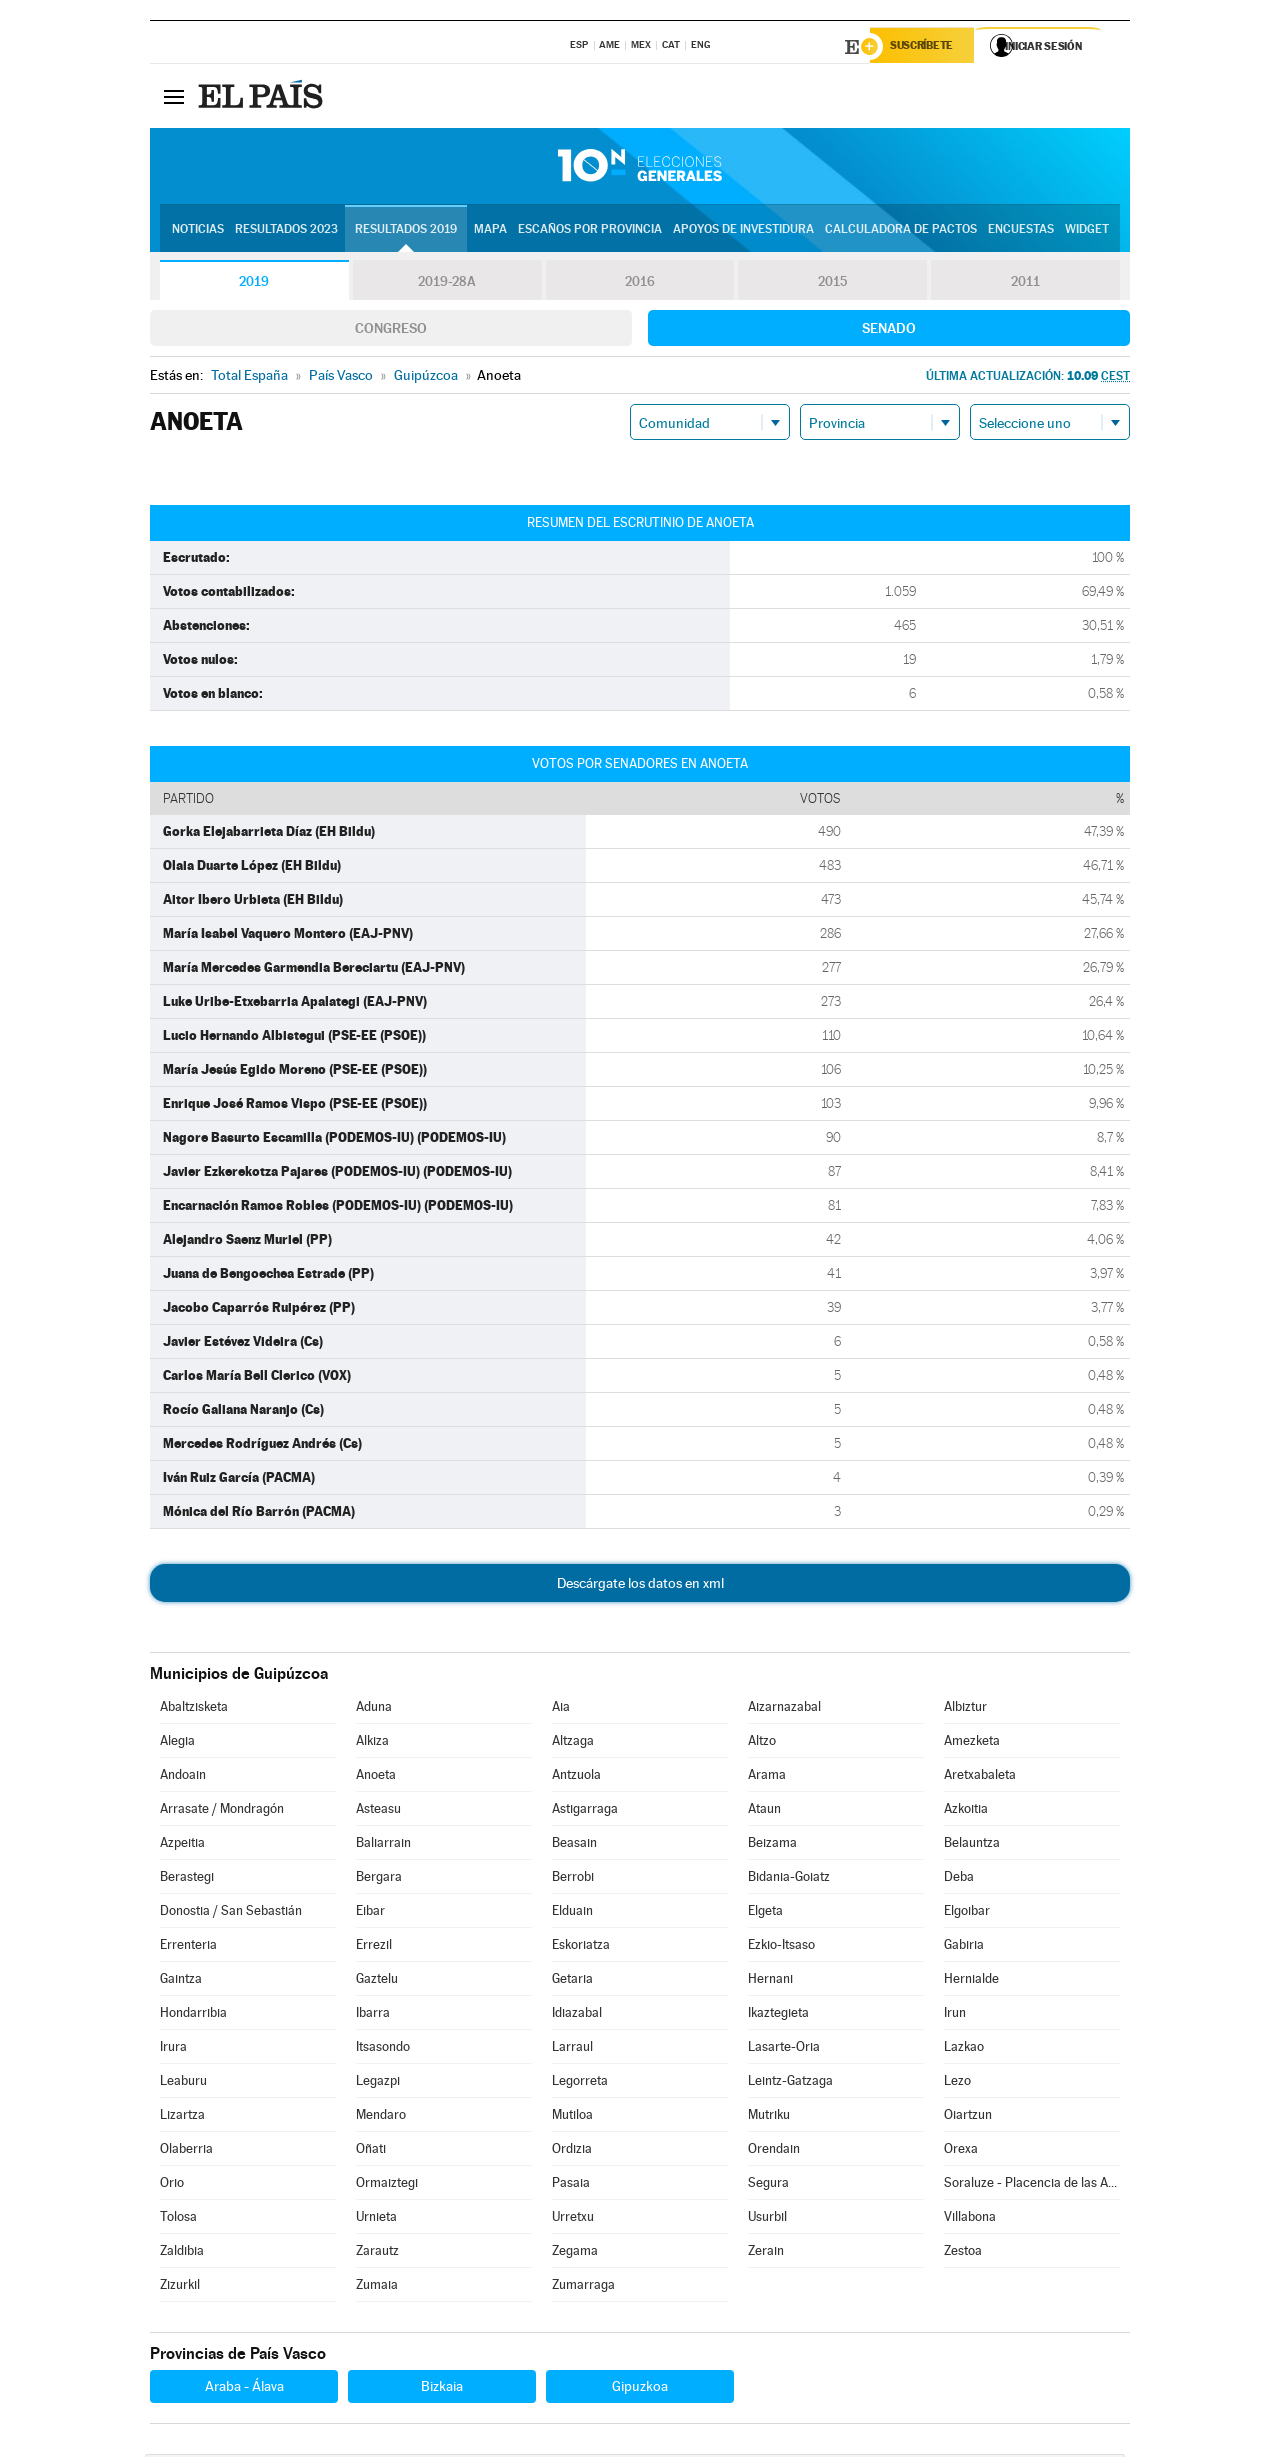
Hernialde (971, 1981)
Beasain (574, 1845)
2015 (833, 284)
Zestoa (963, 2253)
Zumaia (377, 2287)
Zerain (766, 2253)
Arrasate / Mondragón (222, 1811)
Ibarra (373, 2015)
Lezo (957, 2083)
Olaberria (186, 2151)
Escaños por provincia (590, 231)
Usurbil (767, 2219)
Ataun (764, 1811)
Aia (561, 1709)
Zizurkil (180, 2287)
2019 (254, 284)
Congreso (391, 331)
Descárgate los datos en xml (640, 1586)
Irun (955, 2015)
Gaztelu (377, 1981)
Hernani (770, 1981)
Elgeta (765, 1913)
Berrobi (573, 1879)
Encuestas (1021, 231)
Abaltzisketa (194, 1709)
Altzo (762, 1743)
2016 (640, 284)
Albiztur (965, 1709)
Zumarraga (583, 2287)
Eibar (370, 1913)
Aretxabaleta (980, 1777)
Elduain (572, 1913)
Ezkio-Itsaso (781, 1947)
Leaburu (183, 2083)
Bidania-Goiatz (789, 1879)
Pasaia (571, 2185)
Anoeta (376, 1777)
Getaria (572, 1981)
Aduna (374, 1709)
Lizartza (182, 2117)
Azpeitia (182, 1845)
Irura (173, 2049)
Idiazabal (577, 2015)
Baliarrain (383, 1845)
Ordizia (572, 2151)
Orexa (961, 2151)
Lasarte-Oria (784, 2049)
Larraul (572, 2049)
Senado (889, 331)
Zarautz (377, 2253)
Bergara (379, 1879)
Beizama (772, 1845)
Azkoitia (966, 1811)
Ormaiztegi (387, 2185)
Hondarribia (193, 2015)
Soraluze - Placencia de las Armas (1032, 2185)
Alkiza (372, 1743)
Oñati (371, 2151)
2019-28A (447, 284)
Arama (767, 1777)
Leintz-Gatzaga (790, 2083)
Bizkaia (442, 2389)
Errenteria (188, 1947)
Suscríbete (926, 47)
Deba (959, 1879)
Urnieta (376, 2219)
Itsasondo (383, 2049)
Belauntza (972, 1845)
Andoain (183, 1777)
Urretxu (573, 2219)
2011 (1025, 284)
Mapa (490, 231)
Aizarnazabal (784, 1709)
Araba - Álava (244, 2389)
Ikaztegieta (778, 2015)
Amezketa (972, 1743)
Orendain (774, 2151)
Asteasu (378, 1811)
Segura (768, 2185)
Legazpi (378, 2083)
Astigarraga (585, 1811)
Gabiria (964, 1947)
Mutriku (769, 2117)
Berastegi (187, 1879)
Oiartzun (968, 2117)
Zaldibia (182, 2253)
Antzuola (576, 1777)
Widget (1087, 231)
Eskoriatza (581, 1947)
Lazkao (964, 2049)
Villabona (970, 2219)
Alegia (177, 1743)
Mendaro (381, 2117)
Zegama (575, 2253)
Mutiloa (572, 2117)
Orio (172, 2185)
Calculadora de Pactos (901, 231)
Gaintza (181, 1981)
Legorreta (580, 2083)
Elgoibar (967, 1913)
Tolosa (178, 2219)
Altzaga (573, 1743)
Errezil (374, 1947)
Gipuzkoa (640, 2389)
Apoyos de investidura (743, 231)
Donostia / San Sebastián (231, 1913)
